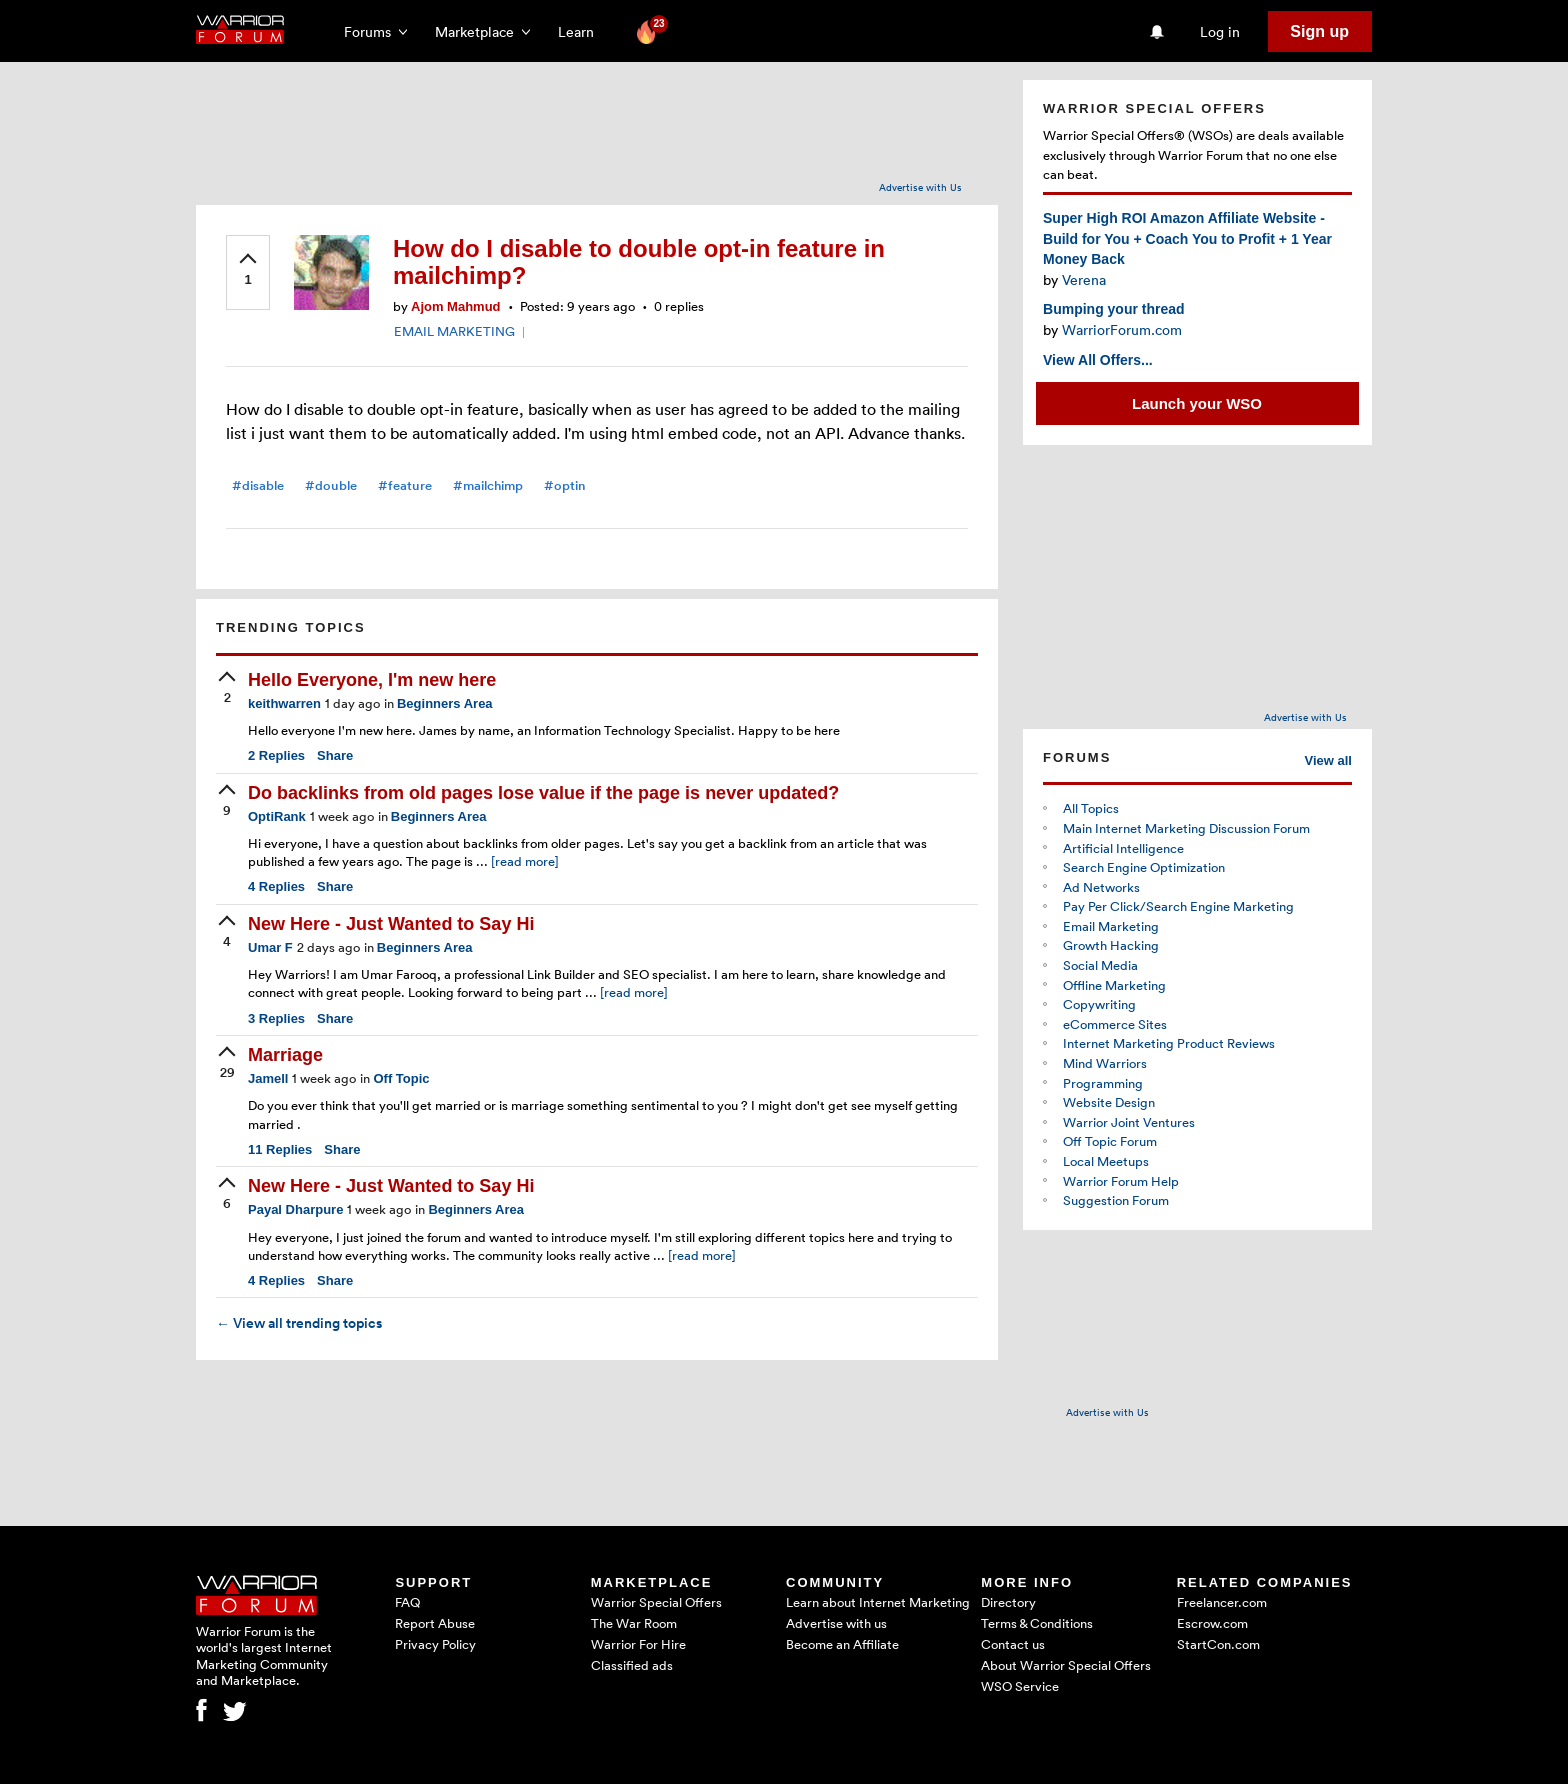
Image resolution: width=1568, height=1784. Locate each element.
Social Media (1100, 965)
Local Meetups (1106, 1161)
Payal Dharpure (295, 1209)
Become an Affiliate (842, 1644)
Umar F (270, 947)
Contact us (1013, 1644)
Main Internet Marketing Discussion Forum (1186, 828)
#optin (564, 485)
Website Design (1109, 1102)
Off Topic (401, 1078)
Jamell (268, 1078)
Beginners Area (445, 703)
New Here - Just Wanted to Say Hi (391, 924)
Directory (1008, 1602)
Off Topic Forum (1110, 1141)
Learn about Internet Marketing (878, 1602)
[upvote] (248, 271)
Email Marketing (1111, 926)
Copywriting (1099, 1004)
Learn (582, 31)
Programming (1103, 1083)
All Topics (1091, 808)
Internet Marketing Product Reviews (1169, 1043)
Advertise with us (836, 1623)
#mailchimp (488, 485)
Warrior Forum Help (1121, 1181)
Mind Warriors (1105, 1063)
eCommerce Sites (1115, 1024)
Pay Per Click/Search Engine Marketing (1178, 906)
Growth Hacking (1111, 945)
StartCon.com (1218, 1644)
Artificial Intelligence (1123, 848)
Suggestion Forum (1116, 1200)
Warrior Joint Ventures (1129, 1122)
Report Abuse (435, 1623)
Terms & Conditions (1037, 1623)
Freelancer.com (1222, 1602)
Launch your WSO (1197, 403)
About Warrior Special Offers (1066, 1665)
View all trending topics (299, 1323)
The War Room (634, 1623)
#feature (405, 485)
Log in (1220, 31)
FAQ (407, 1602)
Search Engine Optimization (1144, 867)
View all (1328, 760)
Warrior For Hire (638, 1644)
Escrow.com (1212, 1623)
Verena (1084, 279)
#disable (258, 485)
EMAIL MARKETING (454, 331)
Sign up (1319, 31)
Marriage (285, 1055)
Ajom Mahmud (456, 306)
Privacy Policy (435, 1644)
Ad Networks (1101, 887)
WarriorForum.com (1122, 329)
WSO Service (1020, 1686)
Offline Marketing (1114, 985)
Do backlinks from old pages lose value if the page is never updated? (543, 793)
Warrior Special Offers (656, 1602)
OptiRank (277, 816)
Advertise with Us (920, 187)
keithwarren (284, 703)
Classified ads (632, 1665)
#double (331, 485)
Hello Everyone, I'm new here (372, 680)
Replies (276, 755)
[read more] (525, 861)
